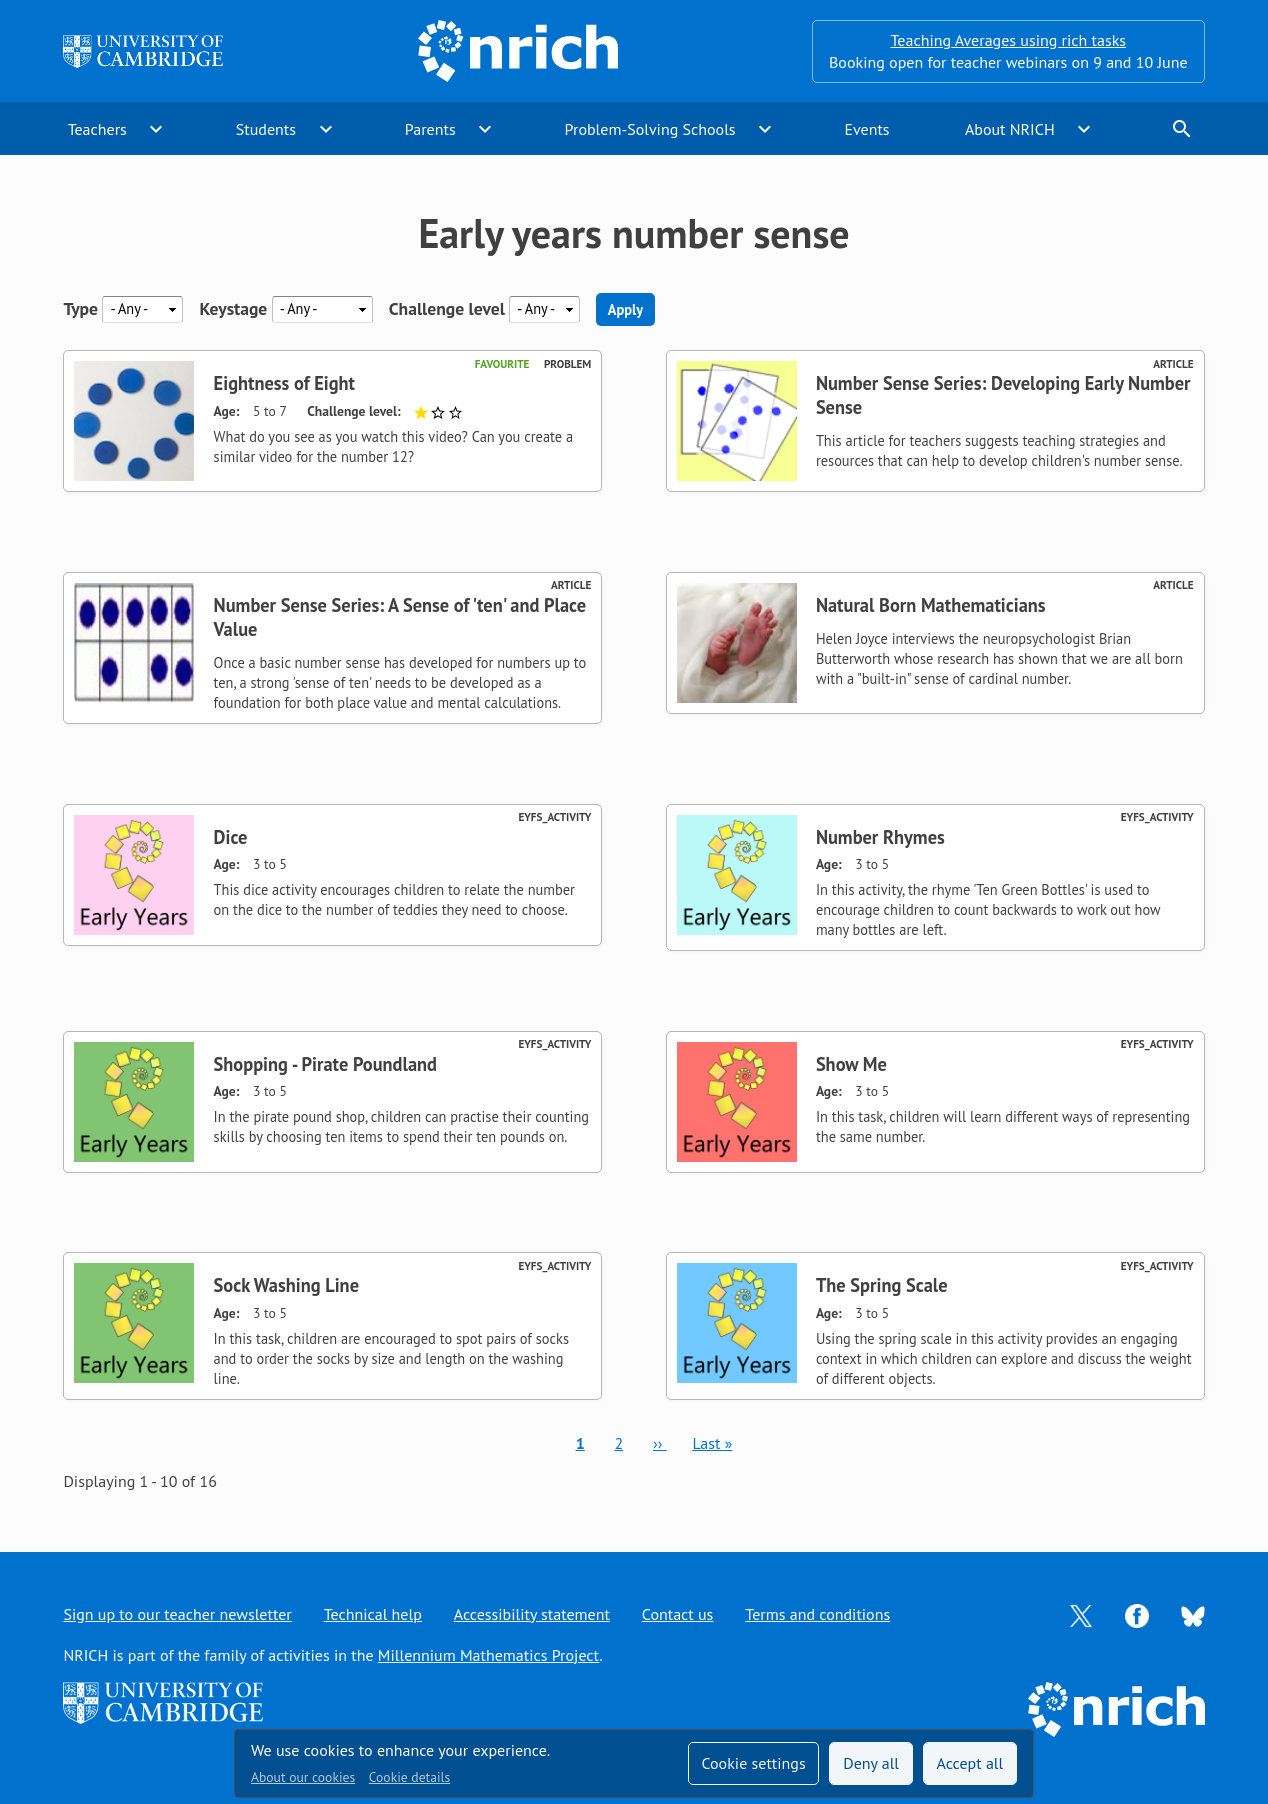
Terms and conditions (817, 1614)
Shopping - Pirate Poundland (325, 1064)
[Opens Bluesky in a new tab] (1193, 1615)
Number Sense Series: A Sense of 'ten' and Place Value (400, 617)
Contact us (678, 1614)
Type (80, 308)
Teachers (97, 129)
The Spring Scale (882, 1285)
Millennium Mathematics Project (488, 1655)
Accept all (970, 1763)
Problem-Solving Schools (650, 129)
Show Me (851, 1064)
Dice (231, 837)
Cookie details (409, 1777)
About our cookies (303, 1777)
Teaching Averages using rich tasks (1009, 40)
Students (266, 129)
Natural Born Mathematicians (931, 605)
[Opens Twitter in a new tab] (1081, 1614)
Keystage (233, 308)
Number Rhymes (880, 837)
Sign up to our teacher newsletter (177, 1614)
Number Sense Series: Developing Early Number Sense (1003, 395)
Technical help (373, 1614)
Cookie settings (753, 1763)
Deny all (871, 1763)
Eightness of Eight (284, 383)
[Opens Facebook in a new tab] (1137, 1614)
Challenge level (447, 308)
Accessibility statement (532, 1614)
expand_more (156, 129)
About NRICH (1010, 129)
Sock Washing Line (286, 1285)
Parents (430, 129)
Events (866, 129)
